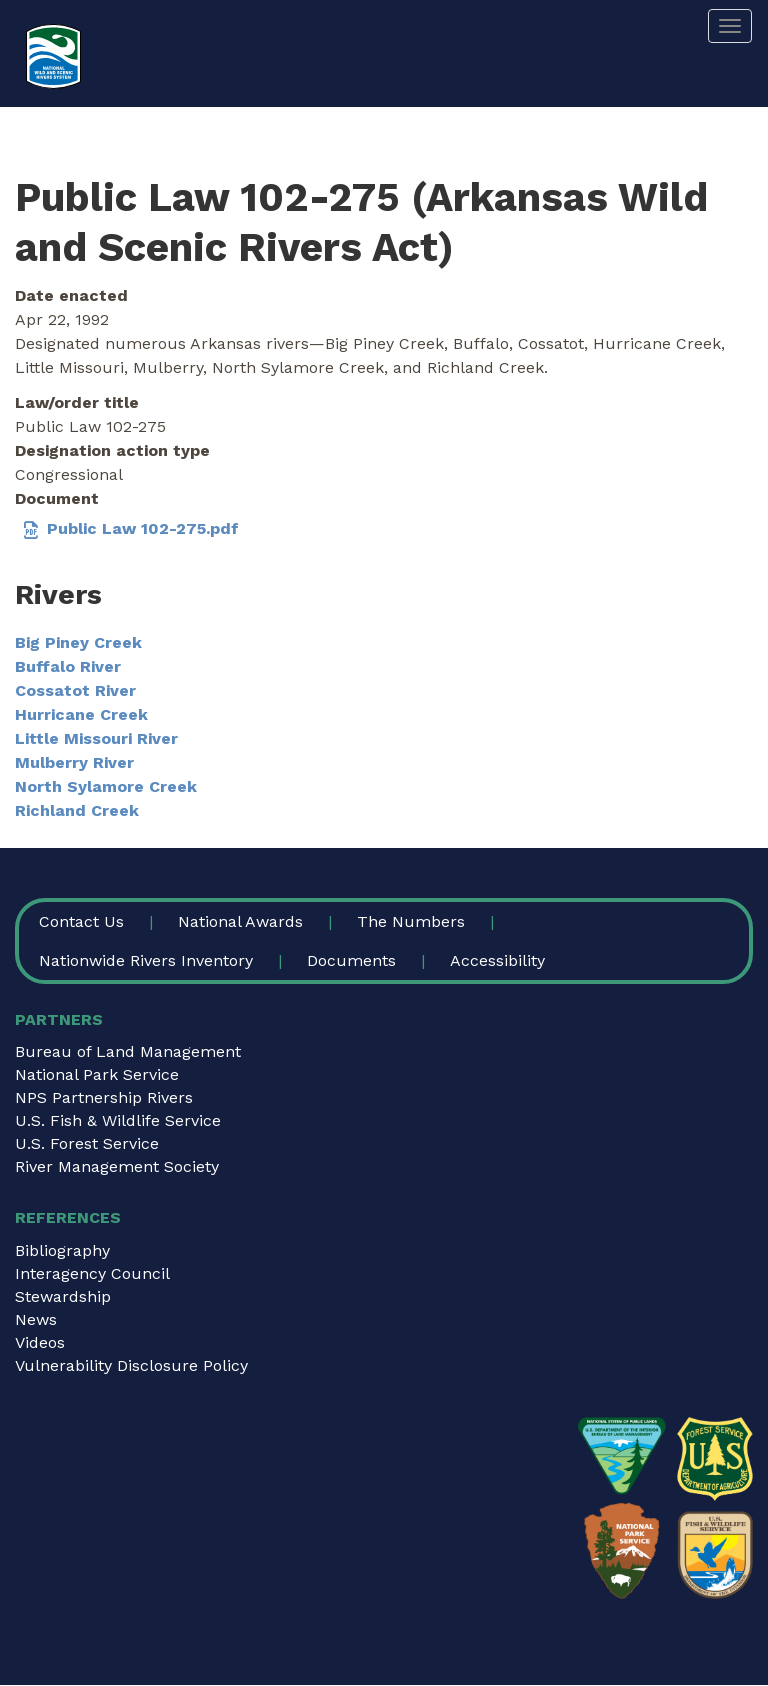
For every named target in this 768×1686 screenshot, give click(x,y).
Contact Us (81, 921)
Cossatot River (75, 690)
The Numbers (411, 921)
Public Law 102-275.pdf (143, 528)
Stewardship (63, 1296)
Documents (351, 960)
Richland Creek (77, 810)
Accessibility (497, 960)
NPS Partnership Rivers (104, 1097)
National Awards (240, 921)
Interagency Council (92, 1273)
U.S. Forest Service (87, 1143)
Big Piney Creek (78, 642)
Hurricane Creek (81, 714)
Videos (40, 1342)
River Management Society (117, 1166)
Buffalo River (68, 666)
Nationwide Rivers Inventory (146, 960)
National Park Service (97, 1074)
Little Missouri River (96, 738)
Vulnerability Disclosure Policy (131, 1365)
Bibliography (62, 1250)
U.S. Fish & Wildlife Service (118, 1120)
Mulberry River (74, 762)
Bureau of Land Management (128, 1051)
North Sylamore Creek (106, 786)
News (36, 1319)
